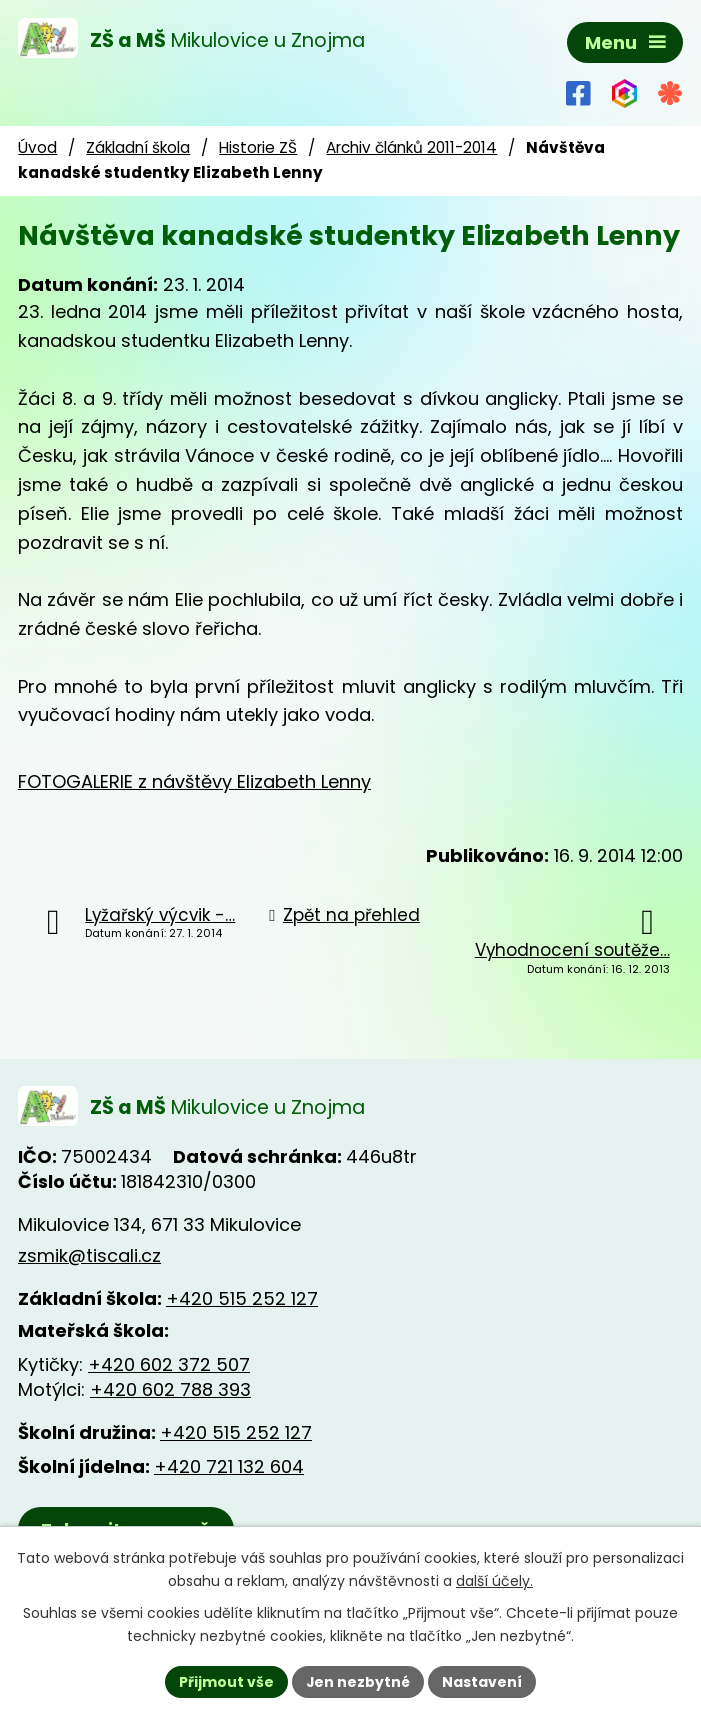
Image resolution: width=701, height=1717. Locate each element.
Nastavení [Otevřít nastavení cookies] (483, 1681)
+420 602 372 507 (169, 1365)
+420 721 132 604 (229, 1468)
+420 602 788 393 (170, 1390)
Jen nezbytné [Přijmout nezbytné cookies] (358, 1681)
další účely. (494, 1581)
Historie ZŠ (258, 148)
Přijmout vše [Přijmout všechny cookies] (226, 1681)
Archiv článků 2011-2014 (411, 148)
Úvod (37, 148)
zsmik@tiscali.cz (89, 1256)
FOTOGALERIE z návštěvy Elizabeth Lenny (194, 781)
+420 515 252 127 (242, 1299)
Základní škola (138, 148)
